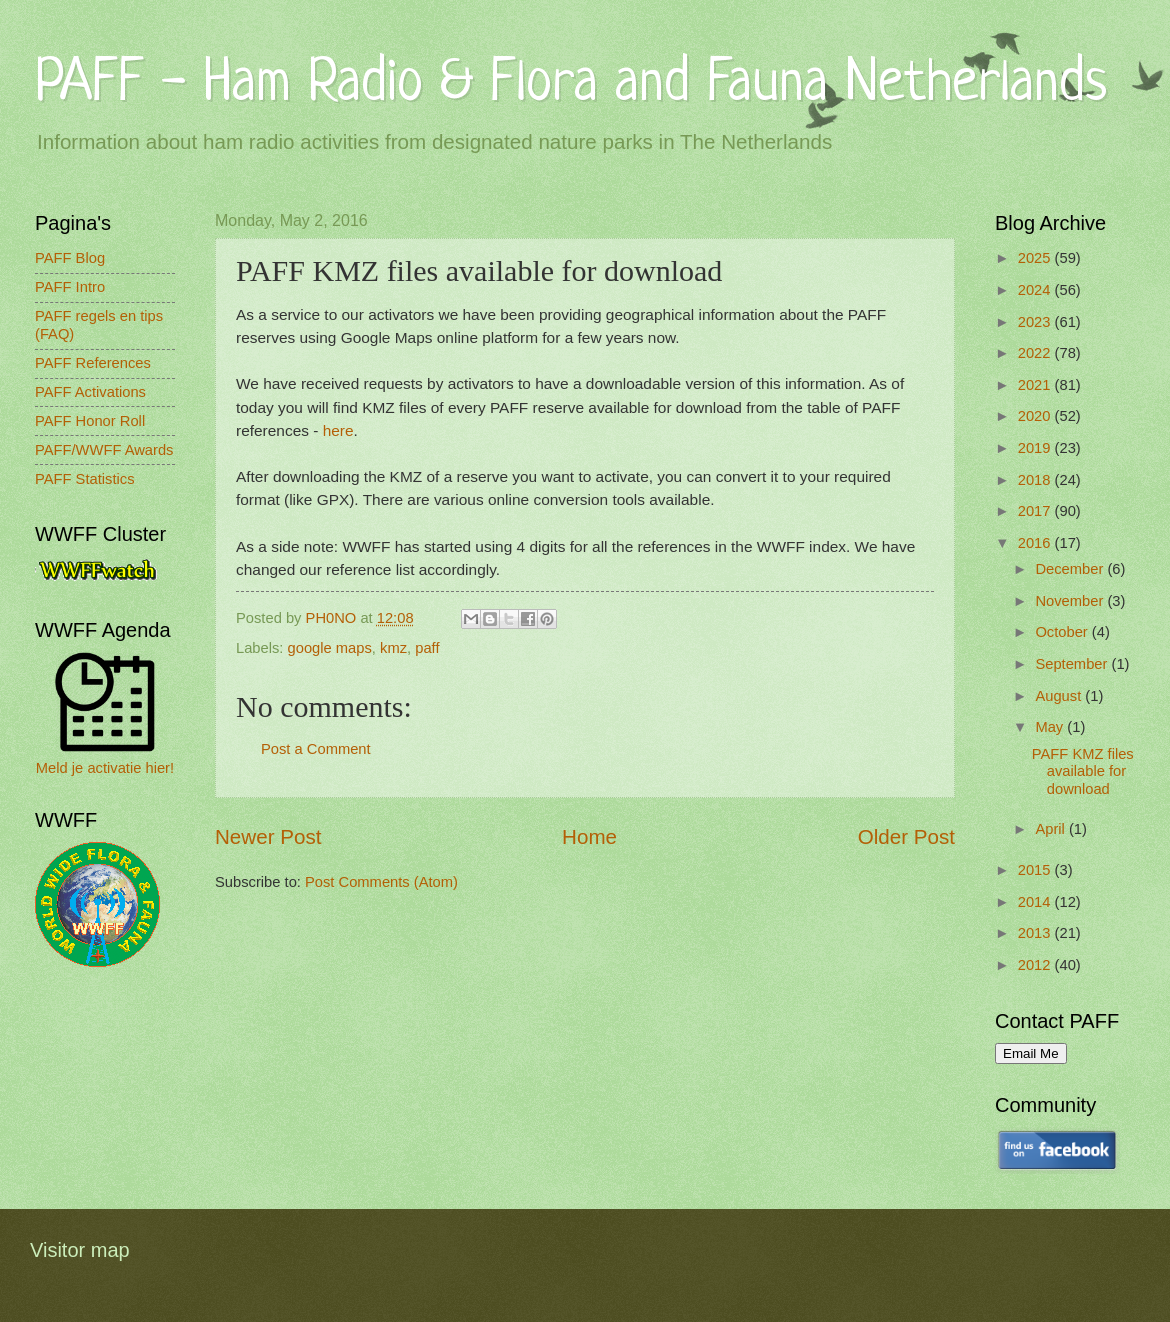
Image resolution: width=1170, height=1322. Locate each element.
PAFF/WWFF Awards (104, 450)
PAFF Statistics (85, 479)
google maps (330, 648)
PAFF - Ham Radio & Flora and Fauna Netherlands (571, 84)
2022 (1036, 353)
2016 (1036, 543)
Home (589, 836)
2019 (1036, 448)
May (1051, 727)
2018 (1036, 480)
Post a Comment (316, 749)
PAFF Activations (90, 392)
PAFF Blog (70, 258)
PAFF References (93, 363)
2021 (1036, 385)
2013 (1036, 933)
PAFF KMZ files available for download (1083, 771)
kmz (393, 648)
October (1063, 632)
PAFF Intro (70, 287)
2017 (1036, 511)
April (1052, 829)
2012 (1036, 965)
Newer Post (268, 836)
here (338, 430)
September (1073, 664)
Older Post (906, 836)
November (1071, 601)
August (1060, 696)
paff (427, 648)
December (1071, 569)
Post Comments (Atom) (381, 882)
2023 (1036, 322)
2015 (1036, 870)
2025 (1036, 258)
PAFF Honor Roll (90, 421)
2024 (1036, 290)
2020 (1036, 416)
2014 (1036, 902)
